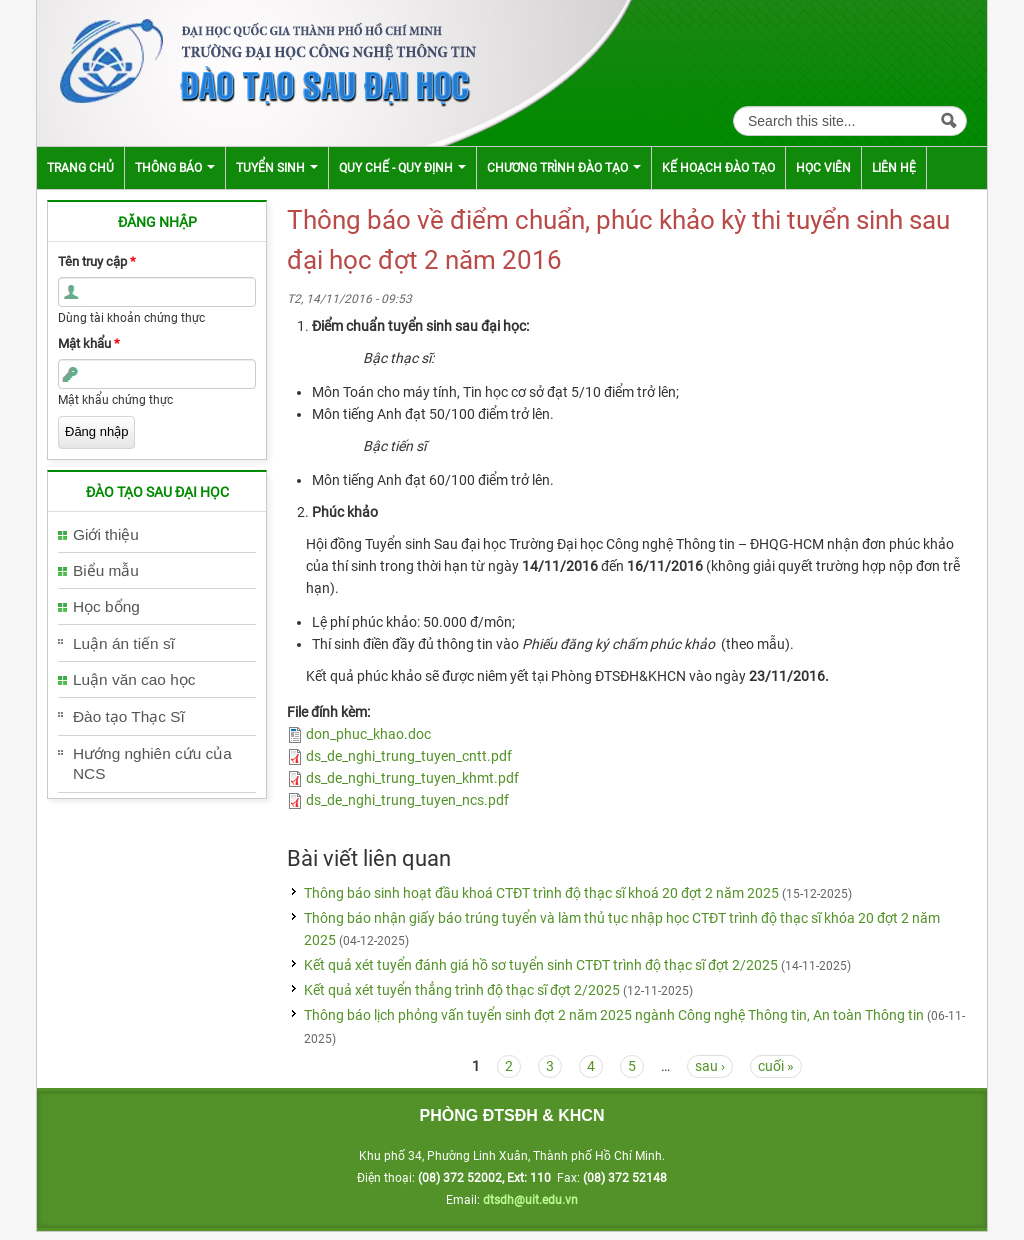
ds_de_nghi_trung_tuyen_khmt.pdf (412, 778)
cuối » (776, 1066)
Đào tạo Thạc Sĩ (129, 716)
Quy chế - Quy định (402, 168)
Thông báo (175, 168)
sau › (710, 1066)
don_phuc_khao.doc (368, 734)
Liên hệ (894, 168)
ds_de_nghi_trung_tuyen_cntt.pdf (409, 756)
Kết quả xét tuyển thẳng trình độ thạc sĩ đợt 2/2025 (462, 990)
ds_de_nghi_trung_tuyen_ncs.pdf (407, 800)
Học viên (823, 168)
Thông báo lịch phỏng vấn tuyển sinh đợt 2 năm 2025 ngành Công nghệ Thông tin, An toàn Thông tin (614, 1015)
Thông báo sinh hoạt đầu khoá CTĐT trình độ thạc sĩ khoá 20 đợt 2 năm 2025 (541, 893)
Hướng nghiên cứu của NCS (152, 763)
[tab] (157, 535)
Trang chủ (80, 168)
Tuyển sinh (277, 168)
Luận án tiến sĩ (124, 643)
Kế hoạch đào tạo (718, 168)
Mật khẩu (89, 343)
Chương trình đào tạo (564, 168)
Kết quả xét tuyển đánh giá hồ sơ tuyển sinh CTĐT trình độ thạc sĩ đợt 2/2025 (541, 965)
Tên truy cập (97, 261)
